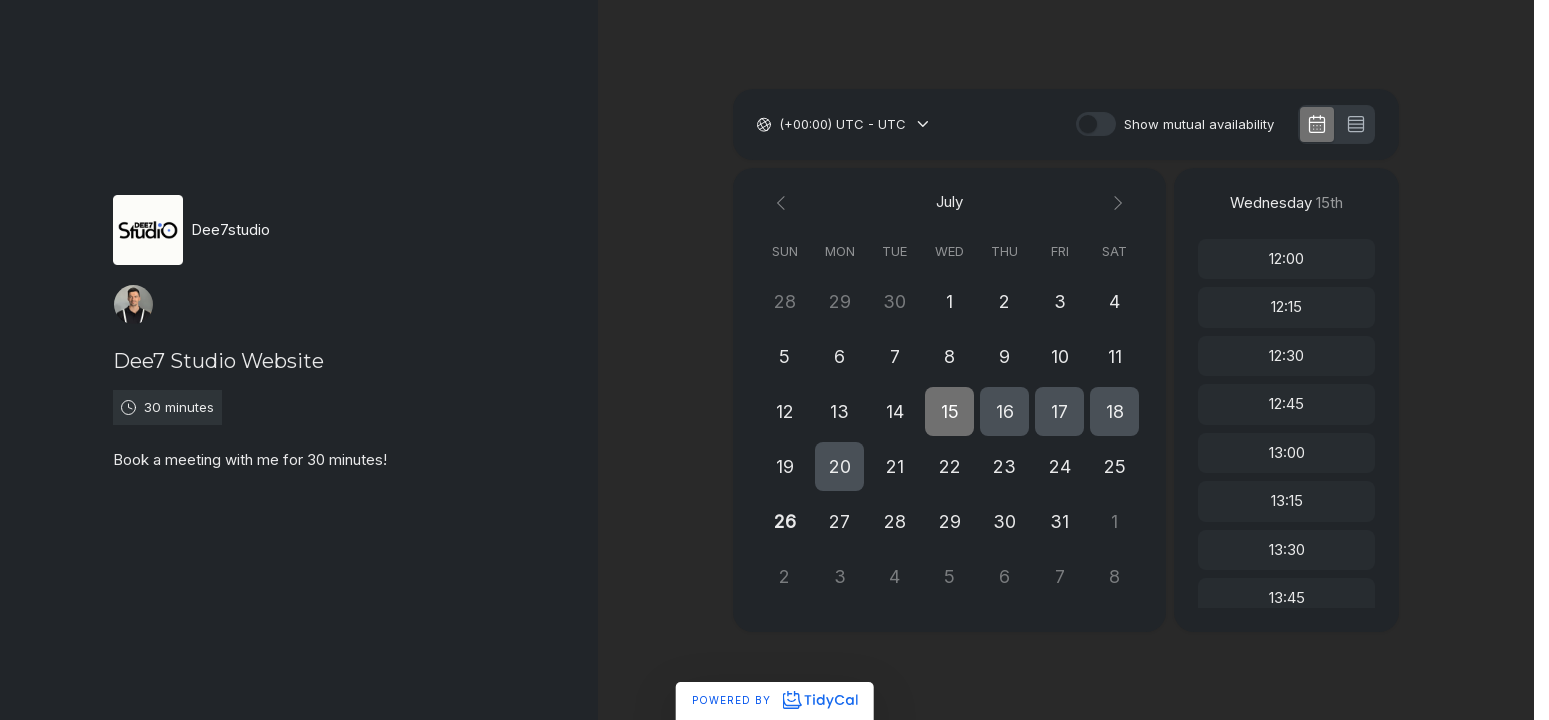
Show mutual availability (1199, 124)
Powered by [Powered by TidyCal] (774, 700)
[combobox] (781, 125)
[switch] (1096, 124)
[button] (949, 411)
